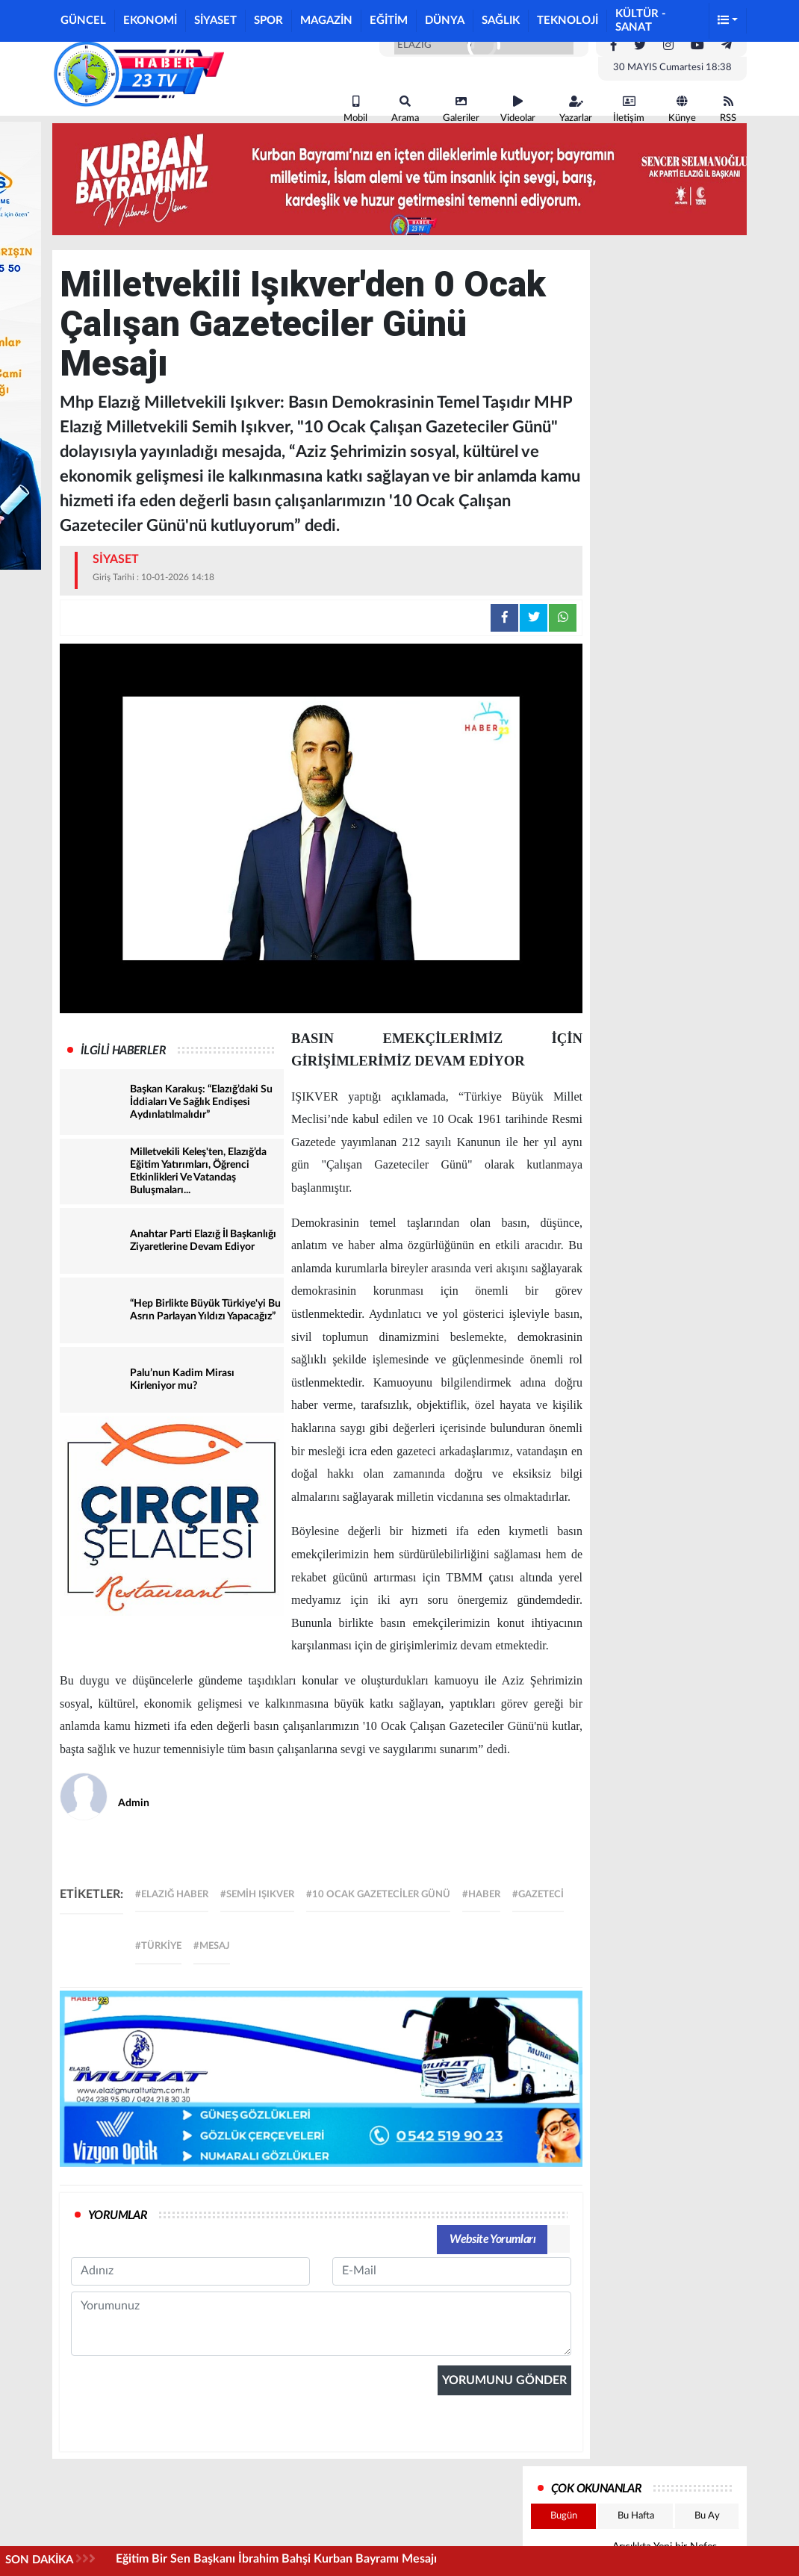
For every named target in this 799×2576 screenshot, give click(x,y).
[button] (728, 21)
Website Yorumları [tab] (492, 2239)
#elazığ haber (171, 1895)
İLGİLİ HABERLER (123, 1051)
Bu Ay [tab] (707, 2516)
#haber (481, 1895)
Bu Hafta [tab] (636, 2516)
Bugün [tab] (563, 2516)
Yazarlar (575, 109)
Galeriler (461, 109)
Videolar (517, 109)
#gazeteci (538, 1895)
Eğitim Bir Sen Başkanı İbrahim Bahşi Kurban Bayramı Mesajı (276, 2559)
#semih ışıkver (257, 1895)
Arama (405, 109)
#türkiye (158, 1946)
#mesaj (211, 1946)
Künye (682, 109)
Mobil (355, 109)
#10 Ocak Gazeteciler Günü (378, 1895)
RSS (728, 109)
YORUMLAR (117, 2215)
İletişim (628, 109)
